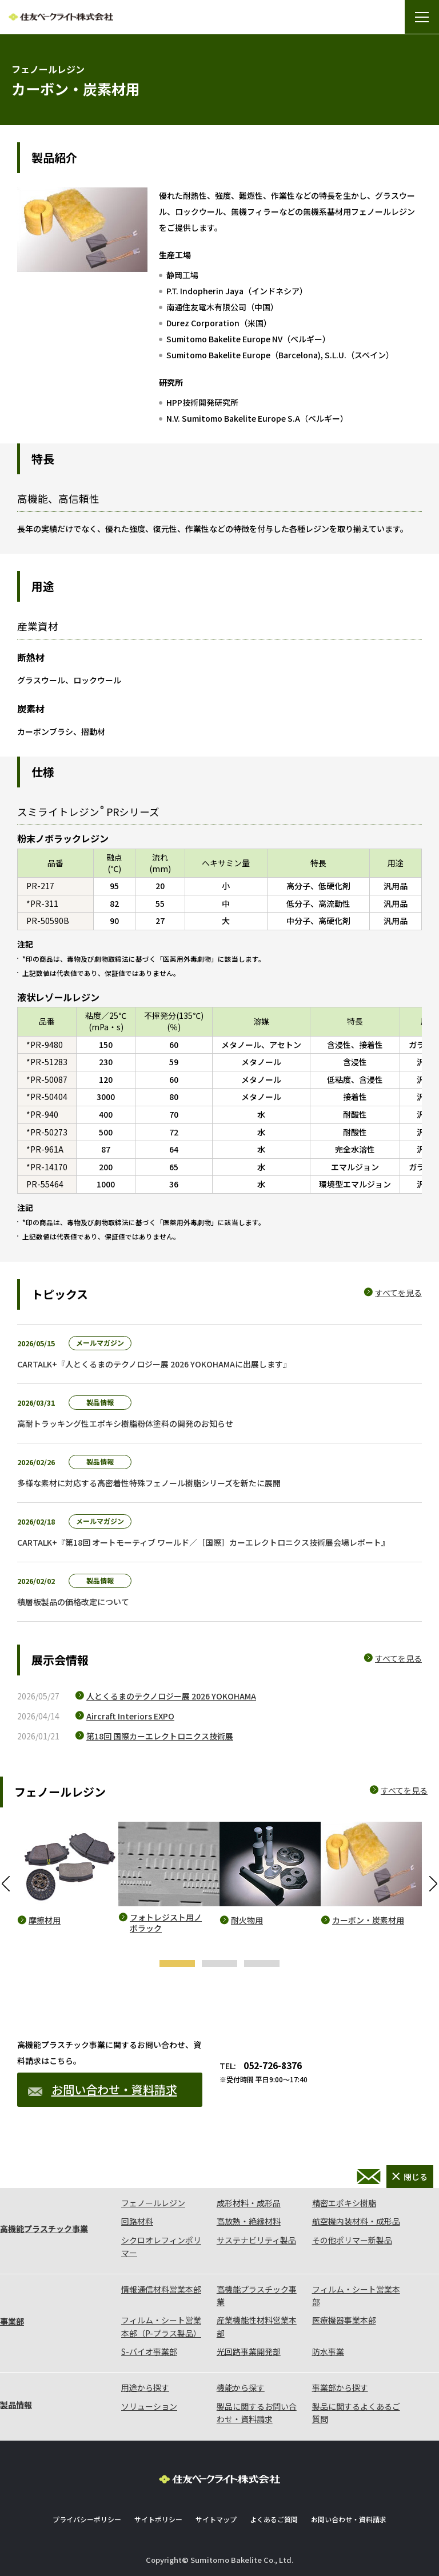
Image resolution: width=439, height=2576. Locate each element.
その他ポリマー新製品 (352, 2240)
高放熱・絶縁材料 (249, 2221)
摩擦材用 (45, 1920)
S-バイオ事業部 (149, 2351)
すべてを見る (398, 1292)
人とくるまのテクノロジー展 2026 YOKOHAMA (171, 1696)
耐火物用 (247, 1920)
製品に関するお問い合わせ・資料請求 (257, 2413)
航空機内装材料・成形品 (356, 2221)
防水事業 (328, 2351)
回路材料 (137, 2221)
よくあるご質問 (274, 2519)
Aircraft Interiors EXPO (130, 1716)
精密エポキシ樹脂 (344, 2203)
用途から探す (145, 2387)
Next (433, 1883)
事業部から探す (340, 2387)
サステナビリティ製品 (256, 2240)
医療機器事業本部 (344, 2320)
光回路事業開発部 (249, 2351)
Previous (5, 1883)
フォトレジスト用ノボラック (166, 1923)
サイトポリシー (158, 2519)
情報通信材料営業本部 (161, 2289)
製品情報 (16, 2404)
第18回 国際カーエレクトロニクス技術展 (159, 1736)
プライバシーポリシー (87, 2519)
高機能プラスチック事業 (44, 2228)
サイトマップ (216, 2519)
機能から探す (241, 2387)
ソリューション (149, 2406)
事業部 (12, 2321)
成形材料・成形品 (249, 2203)
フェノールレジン (153, 2203)
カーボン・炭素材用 (368, 1920)
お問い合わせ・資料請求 (102, 2089)
